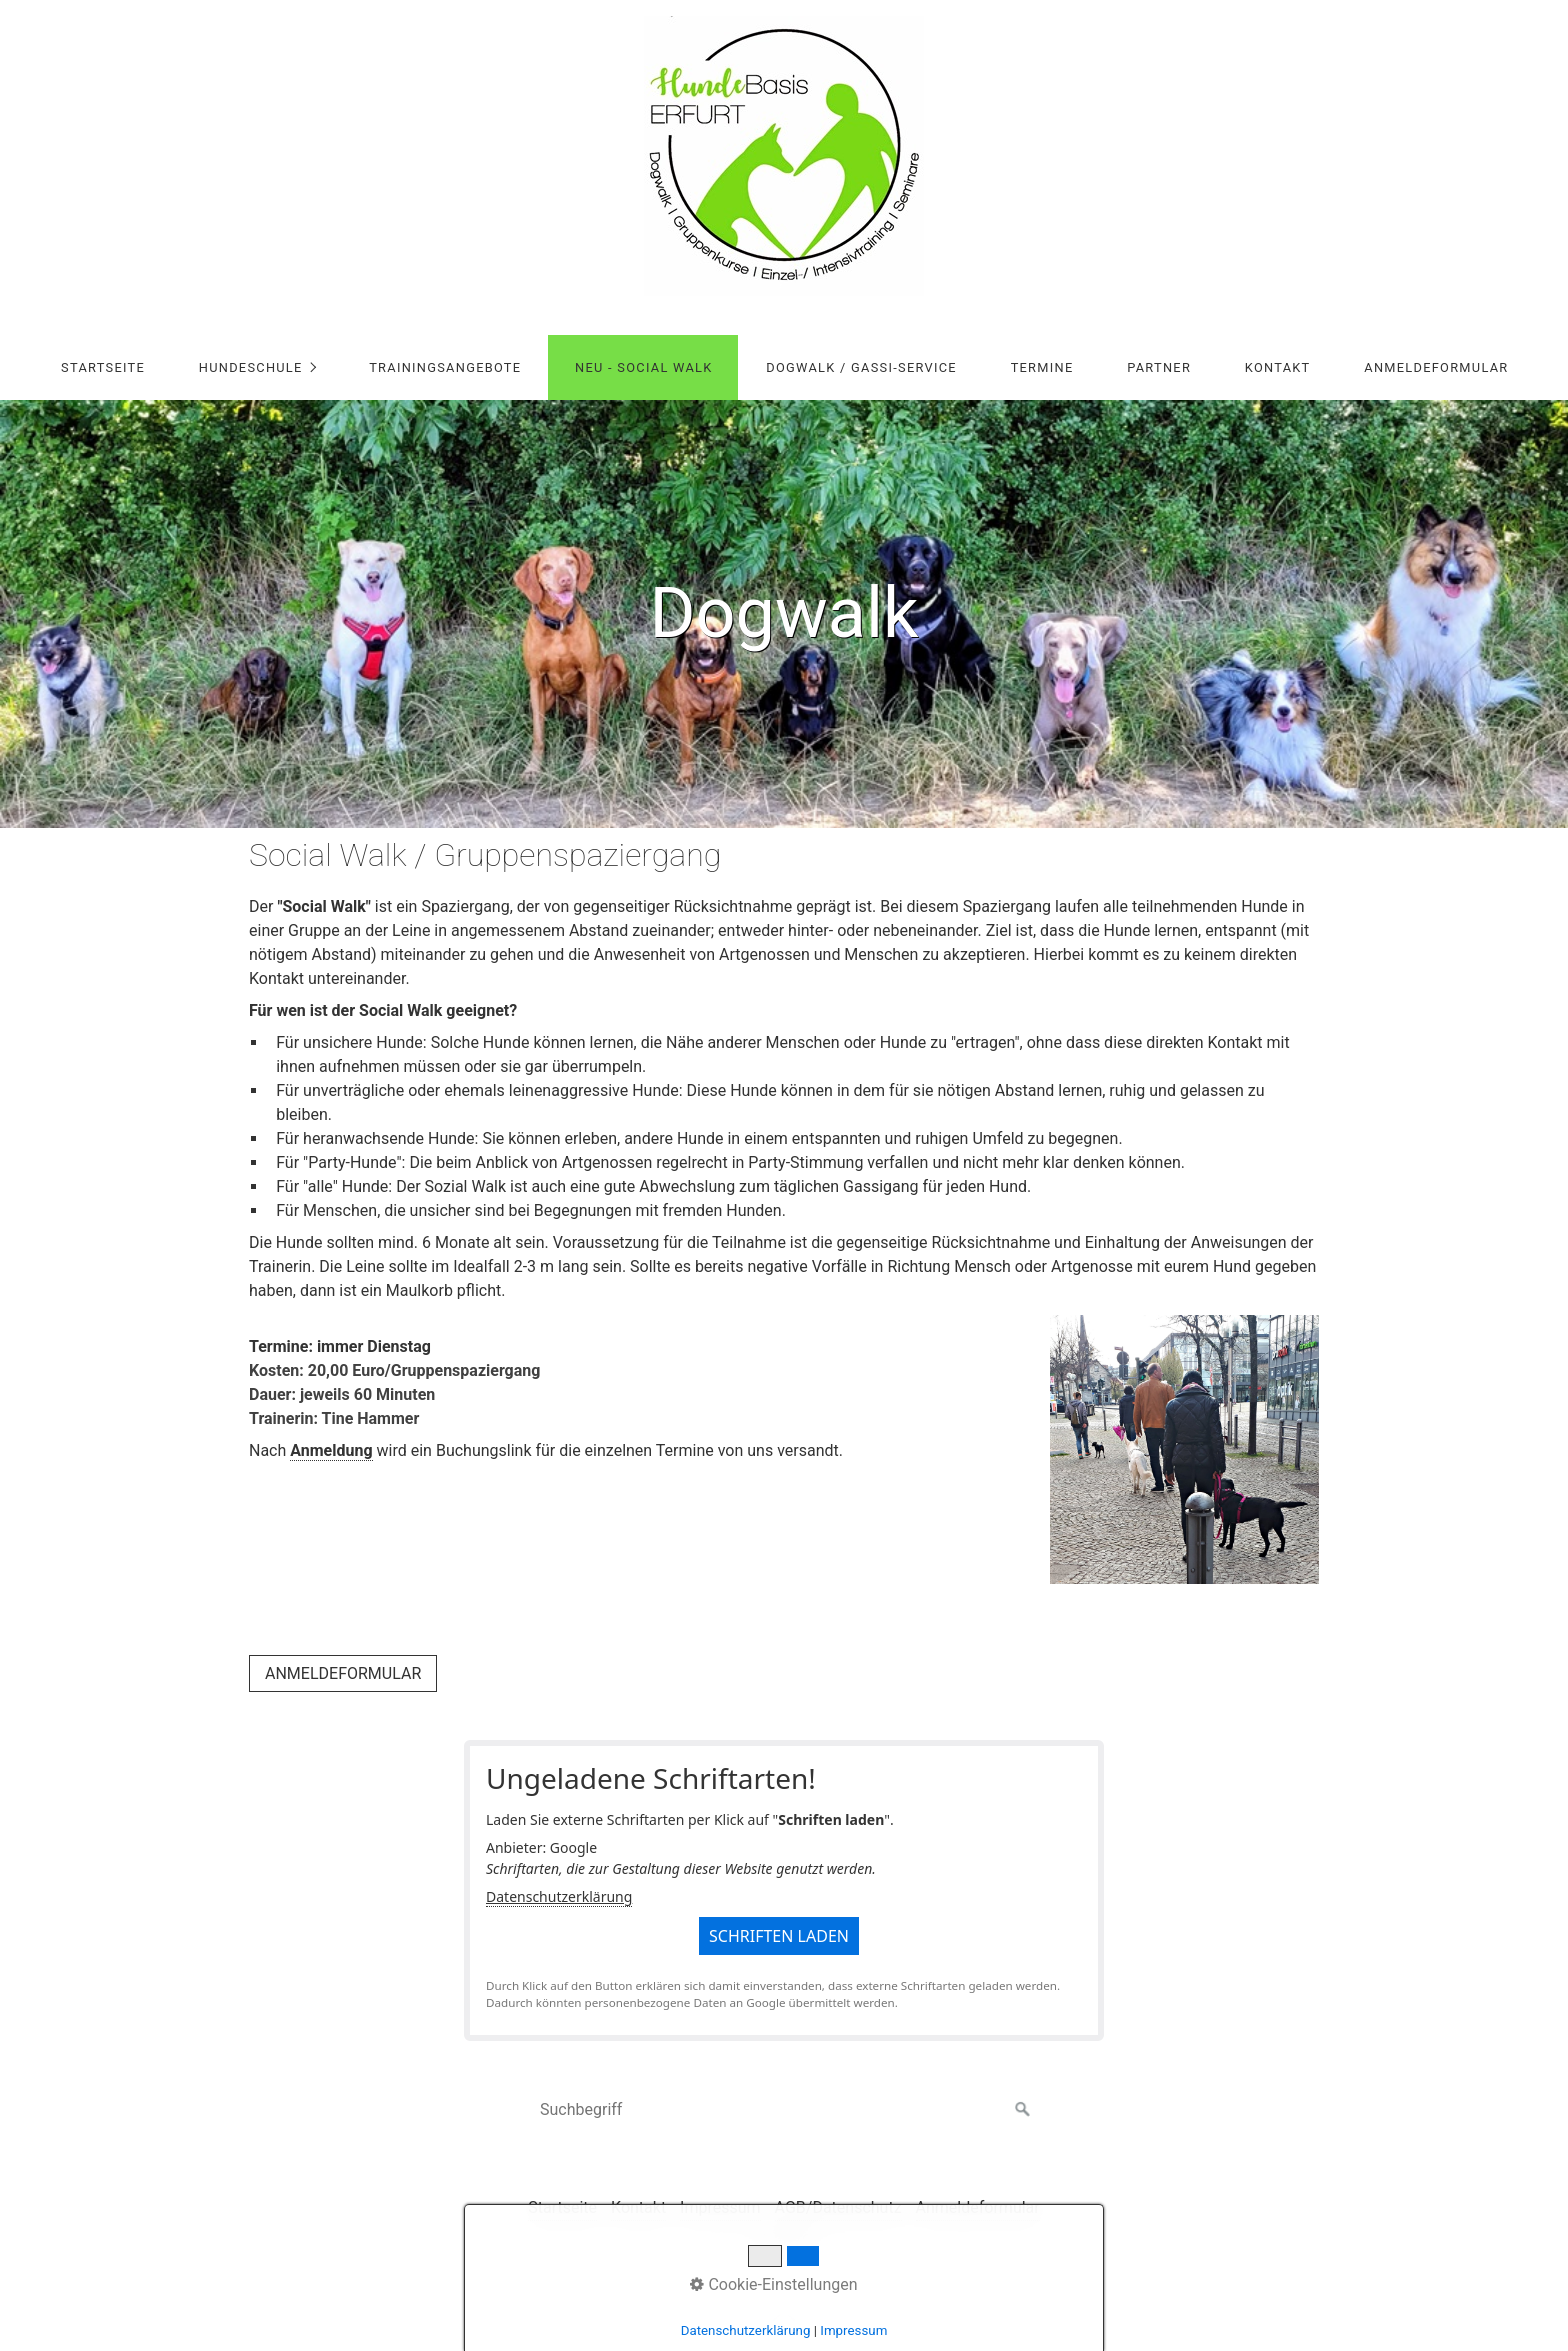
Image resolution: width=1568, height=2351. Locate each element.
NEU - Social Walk (643, 367)
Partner (1159, 367)
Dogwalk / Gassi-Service (861, 367)
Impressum (853, 2330)
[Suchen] (1023, 2110)
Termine (1042, 367)
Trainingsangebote (445, 367)
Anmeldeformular (1436, 367)
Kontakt (1278, 367)
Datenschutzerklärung (559, 1896)
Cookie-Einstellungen (773, 2284)
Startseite (103, 367)
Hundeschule (251, 367)
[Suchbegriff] (784, 2110)
